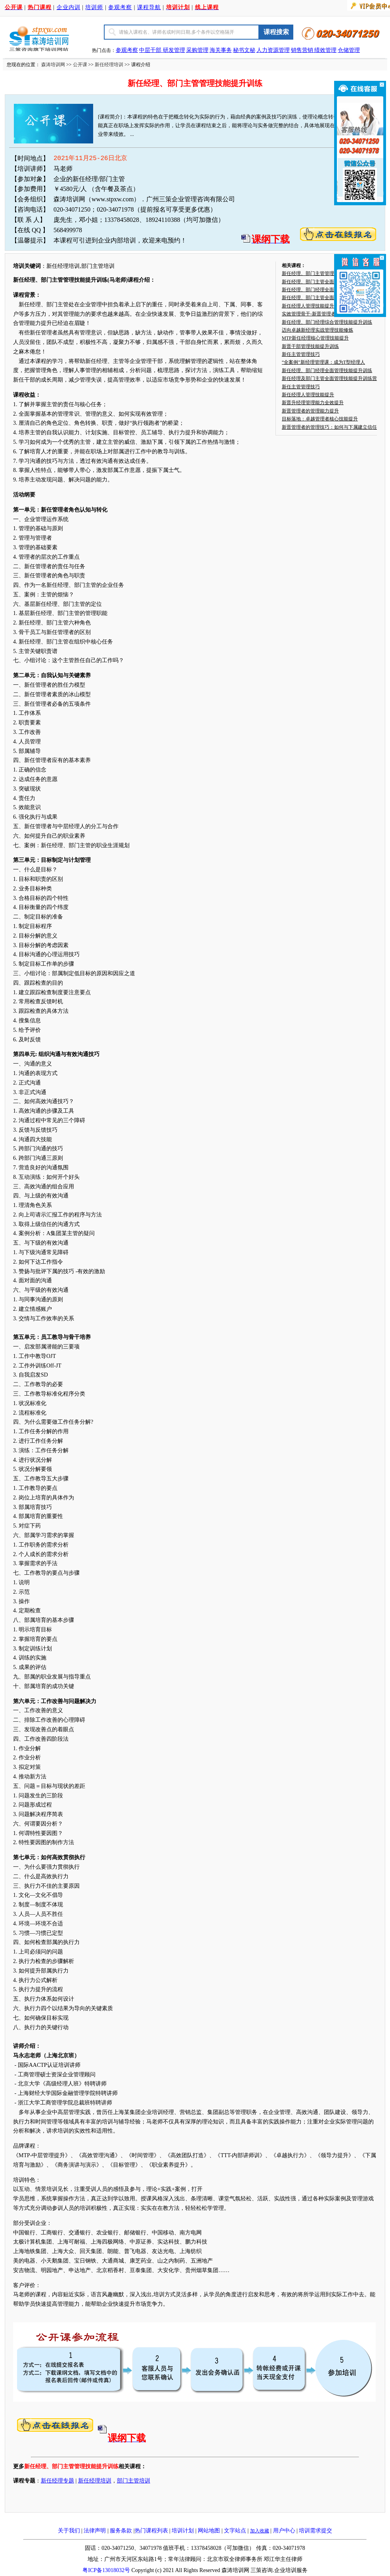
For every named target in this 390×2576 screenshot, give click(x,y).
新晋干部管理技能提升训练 (310, 346)
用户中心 (284, 2531)
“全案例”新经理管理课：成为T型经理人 (323, 362)
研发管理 (174, 50)
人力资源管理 (273, 50)
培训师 (94, 7)
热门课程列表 (151, 2531)
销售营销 (302, 50)
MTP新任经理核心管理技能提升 (315, 338)
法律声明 (95, 2531)
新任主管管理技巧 (301, 354)
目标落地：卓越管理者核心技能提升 (320, 419)
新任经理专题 (57, 2481)
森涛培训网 (53, 64)
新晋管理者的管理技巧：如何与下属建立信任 (329, 427)
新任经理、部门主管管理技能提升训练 (322, 273)
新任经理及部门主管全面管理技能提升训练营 (329, 378)
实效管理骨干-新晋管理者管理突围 (318, 314)
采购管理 (197, 50)
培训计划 (183, 2531)
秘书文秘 (244, 50)
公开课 (80, 64)
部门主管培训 (133, 2481)
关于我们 (69, 2531)
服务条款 (121, 2531)
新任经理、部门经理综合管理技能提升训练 (327, 322)
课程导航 (149, 7)
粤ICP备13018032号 (106, 2570)
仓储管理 (349, 50)
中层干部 (151, 50)
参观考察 (120, 7)
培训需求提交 (315, 2531)
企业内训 (68, 7)
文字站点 (235, 2531)
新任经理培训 (109, 64)
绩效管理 (325, 50)
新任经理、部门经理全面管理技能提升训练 (327, 289)
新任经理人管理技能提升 (308, 306)
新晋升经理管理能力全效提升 (313, 402)
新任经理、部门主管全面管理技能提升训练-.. (329, 297)
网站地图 (209, 2531)
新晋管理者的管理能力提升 (310, 411)
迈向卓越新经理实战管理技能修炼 (317, 330)
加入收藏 (259, 2531)
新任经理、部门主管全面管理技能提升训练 (327, 282)
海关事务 (221, 50)
